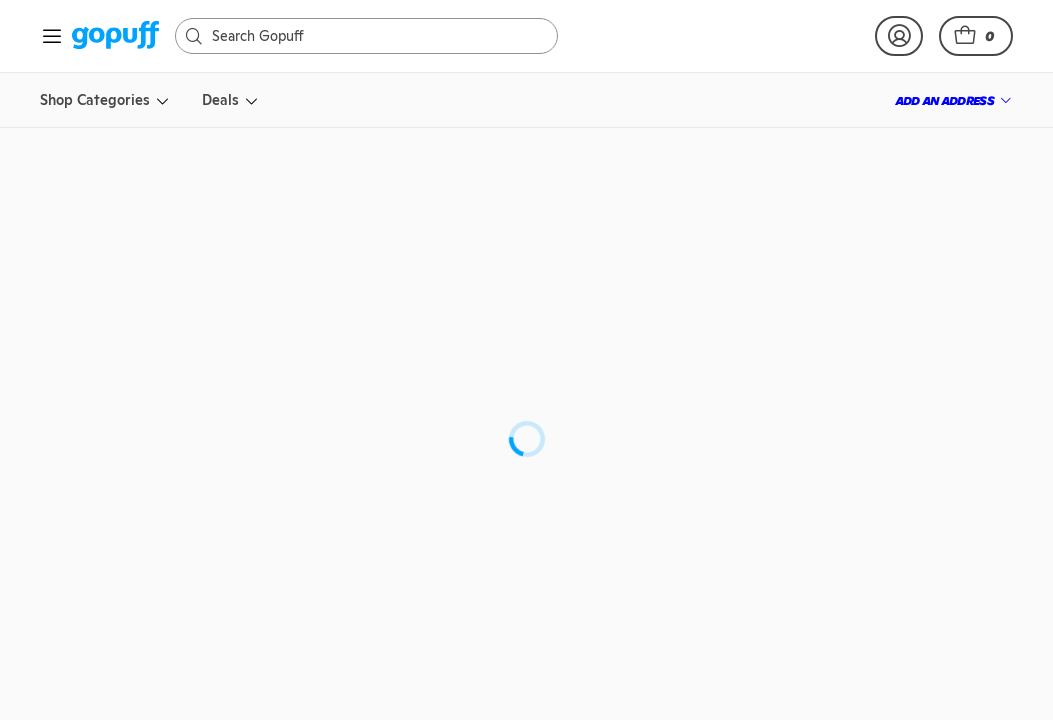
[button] (976, 36)
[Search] (376, 36)
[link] (115, 36)
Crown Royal (648, 311)
